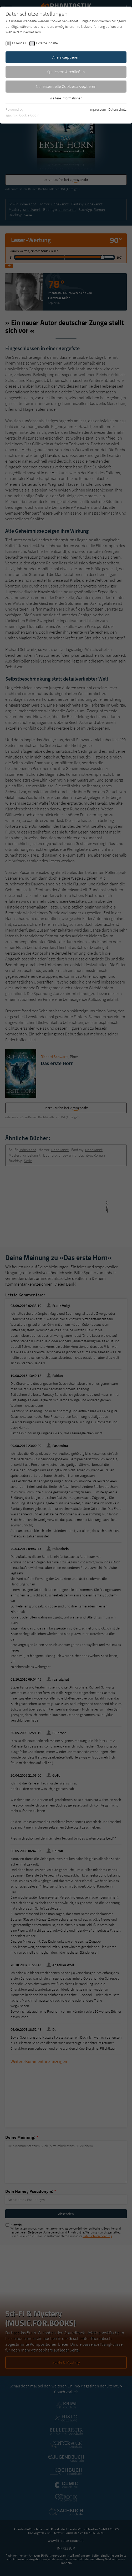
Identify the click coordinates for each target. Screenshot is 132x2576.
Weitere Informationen (66, 98)
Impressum (97, 109)
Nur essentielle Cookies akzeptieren (66, 86)
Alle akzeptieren (66, 57)
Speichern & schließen (66, 71)
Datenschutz (117, 109)
